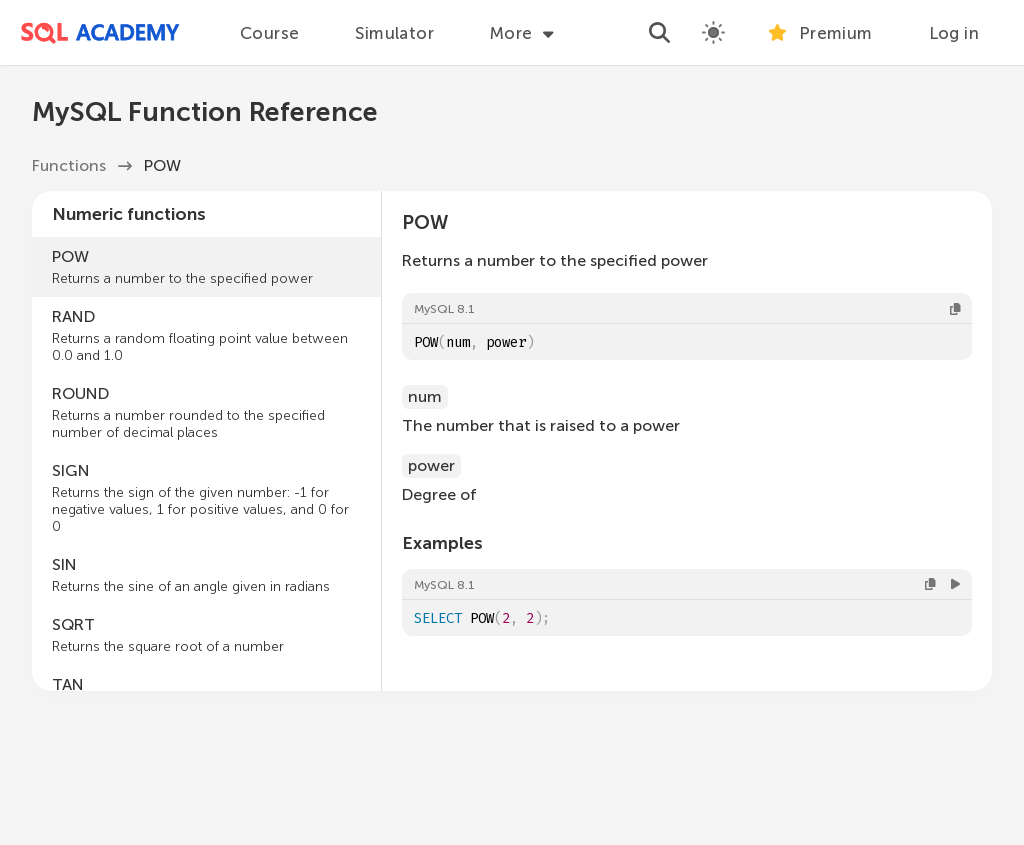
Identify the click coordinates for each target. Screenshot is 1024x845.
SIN (206, 575)
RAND (206, 335)
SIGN (206, 498)
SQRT (206, 635)
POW (206, 267)
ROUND (206, 412)
